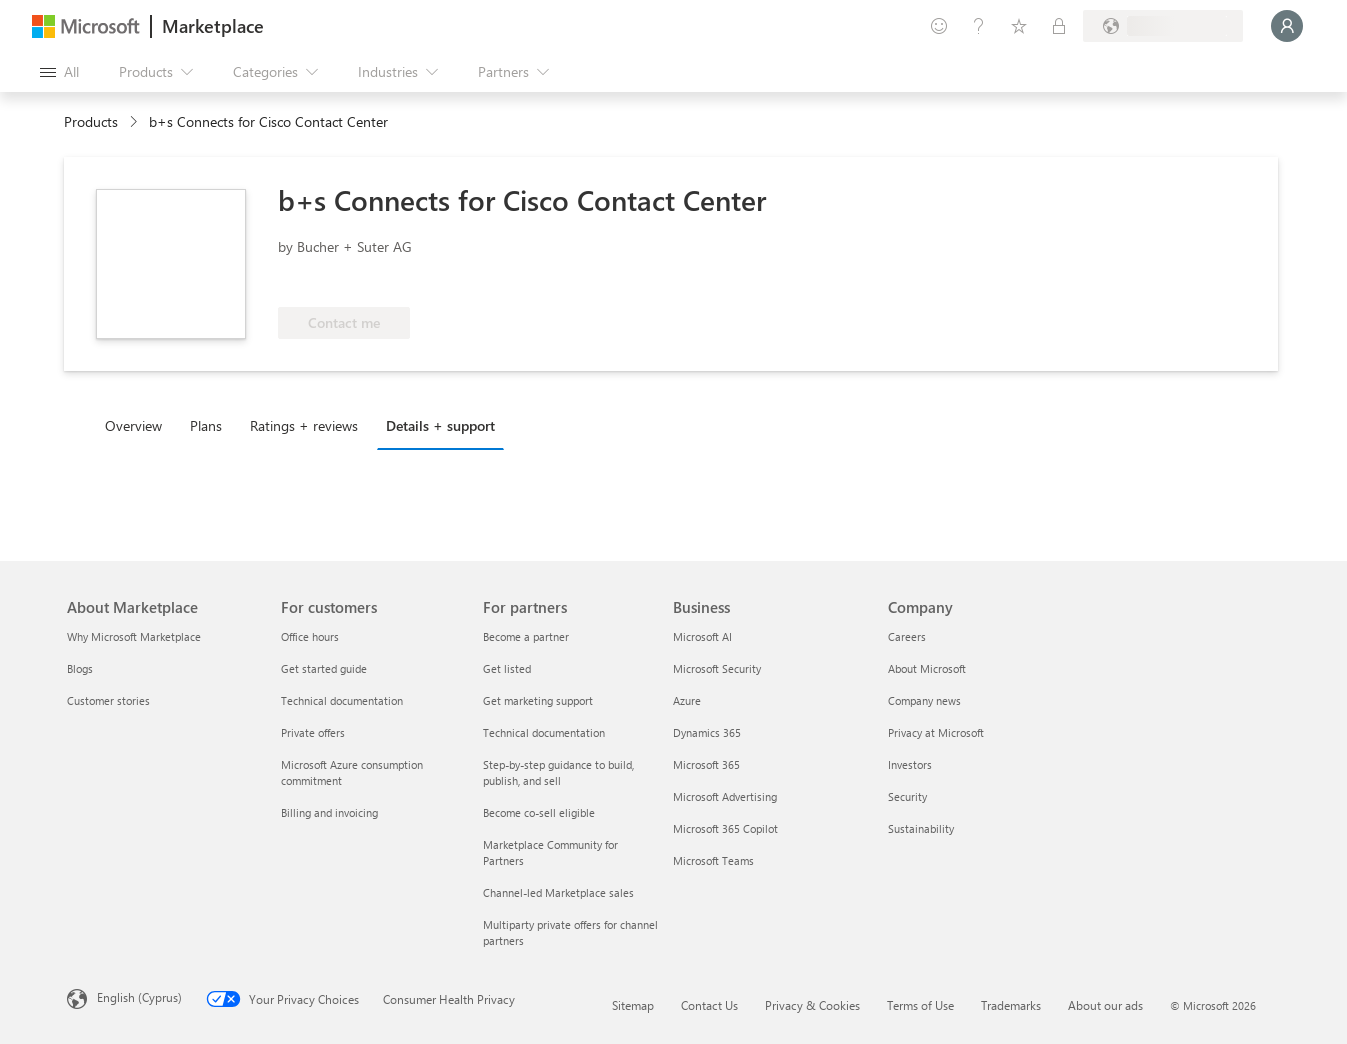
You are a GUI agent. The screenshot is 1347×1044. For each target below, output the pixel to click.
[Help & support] (979, 26)
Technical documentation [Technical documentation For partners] (544, 732)
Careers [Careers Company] (907, 636)
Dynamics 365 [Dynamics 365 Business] (707, 732)
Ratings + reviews (304, 425)
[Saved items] (1019, 26)
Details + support (440, 425)
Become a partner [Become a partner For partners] (526, 636)
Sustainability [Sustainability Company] (921, 828)
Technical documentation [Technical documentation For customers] (342, 700)
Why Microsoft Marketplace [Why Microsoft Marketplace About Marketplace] (134, 636)
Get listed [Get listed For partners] (507, 668)
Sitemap (633, 1005)
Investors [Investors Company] (910, 764)
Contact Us (709, 1005)
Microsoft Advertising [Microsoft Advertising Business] (725, 796)
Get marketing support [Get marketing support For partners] (538, 700)
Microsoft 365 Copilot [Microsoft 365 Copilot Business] (725, 828)
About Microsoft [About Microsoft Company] (927, 668)
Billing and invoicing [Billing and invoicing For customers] (329, 812)
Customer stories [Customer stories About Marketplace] (108, 700)
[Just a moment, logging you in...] (1287, 26)
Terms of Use (920, 1005)
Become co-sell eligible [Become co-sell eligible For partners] (539, 812)
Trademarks (1011, 1005)
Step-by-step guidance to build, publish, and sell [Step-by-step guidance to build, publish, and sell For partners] (558, 772)
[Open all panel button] (59, 72)
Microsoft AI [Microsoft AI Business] (702, 636)
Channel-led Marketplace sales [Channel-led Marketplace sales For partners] (558, 892)
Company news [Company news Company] (924, 700)
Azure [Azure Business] (687, 700)
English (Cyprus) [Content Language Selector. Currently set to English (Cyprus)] (139, 997)
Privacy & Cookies (812, 1005)
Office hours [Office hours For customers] (310, 636)
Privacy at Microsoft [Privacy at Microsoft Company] (936, 732)
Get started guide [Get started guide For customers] (324, 668)
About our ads (1105, 1005)
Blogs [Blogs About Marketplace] (80, 668)
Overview (133, 425)
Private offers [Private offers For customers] (313, 732)
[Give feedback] (939, 26)
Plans (206, 425)
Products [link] (91, 121)
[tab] (138, 425)
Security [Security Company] (907, 796)
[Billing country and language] (1163, 26)
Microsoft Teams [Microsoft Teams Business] (713, 860)
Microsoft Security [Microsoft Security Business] (717, 668)
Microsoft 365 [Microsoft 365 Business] (706, 764)
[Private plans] (1059, 26)
